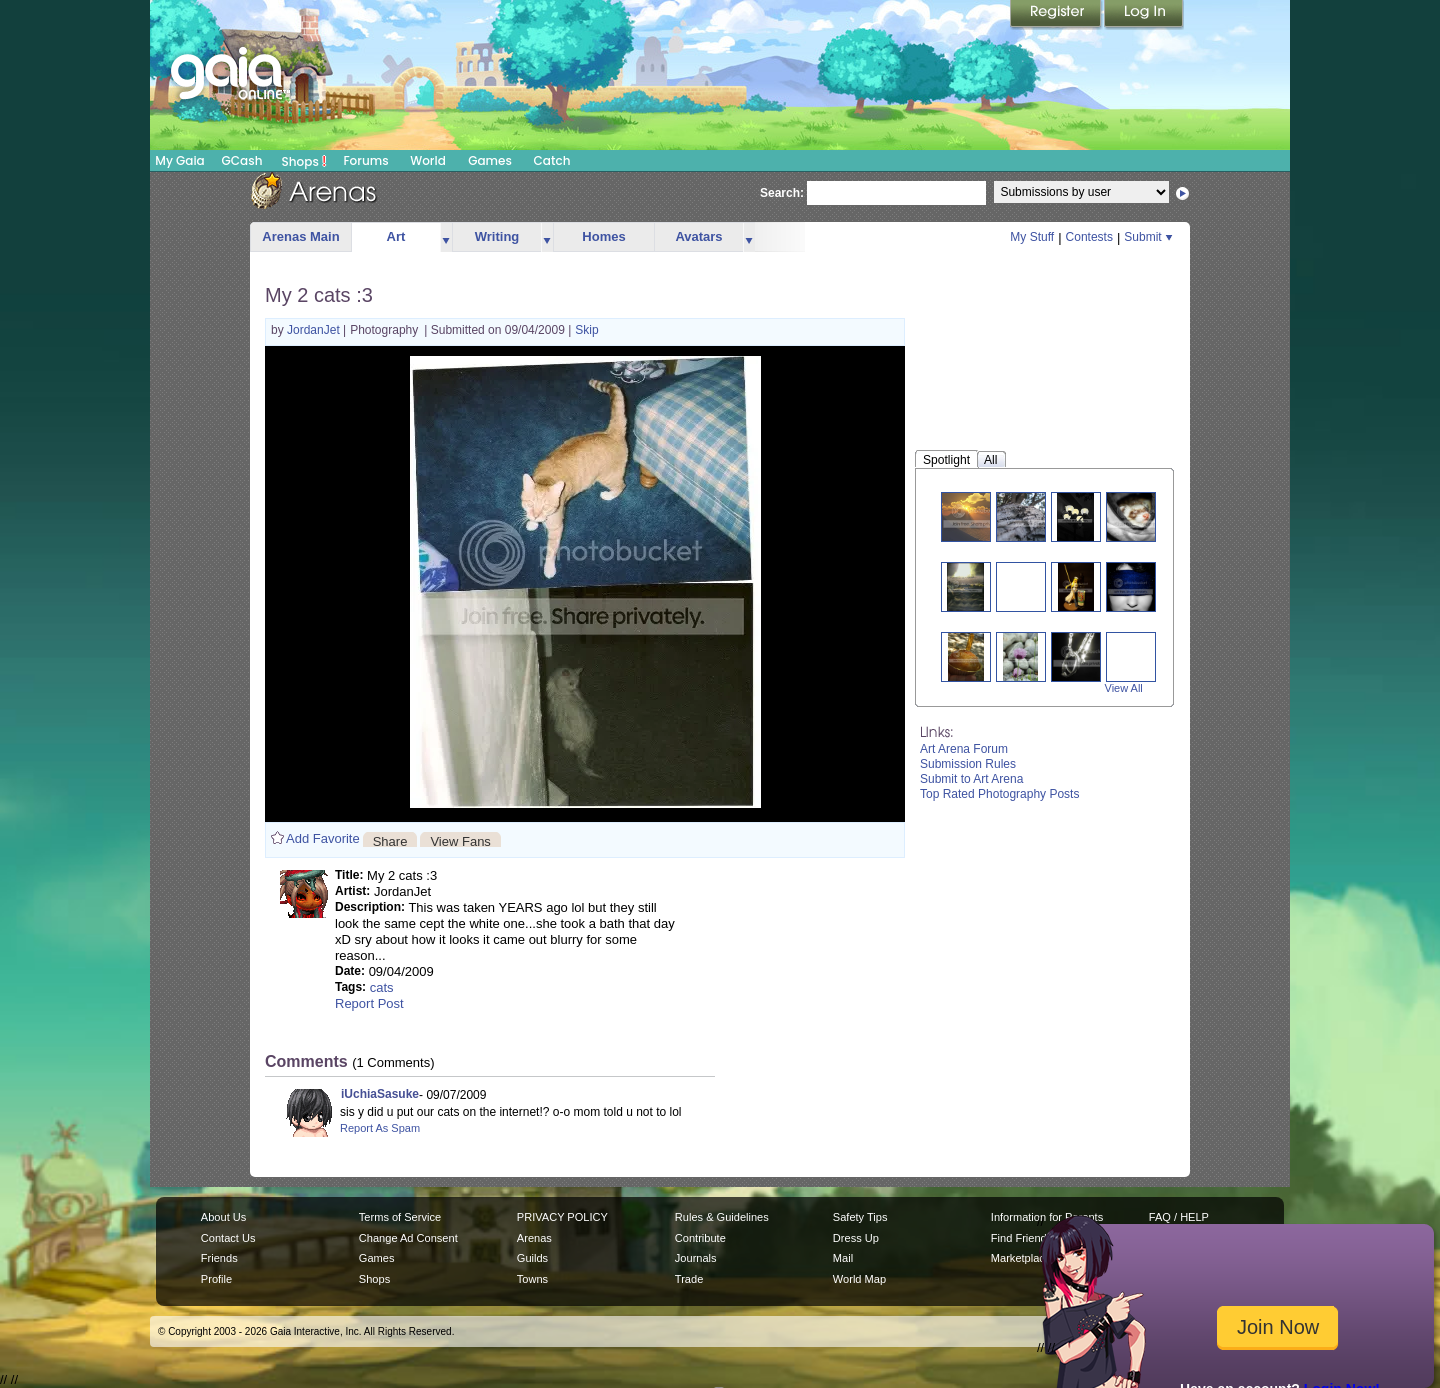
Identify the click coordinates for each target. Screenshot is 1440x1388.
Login (1144, 15)
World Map (859, 1279)
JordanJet (315, 330)
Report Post (369, 1003)
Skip (586, 330)
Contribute (700, 1238)
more (446, 237)
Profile (216, 1279)
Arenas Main (300, 236)
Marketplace (1021, 1258)
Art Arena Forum (964, 749)
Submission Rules (968, 764)
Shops (304, 161)
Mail (843, 1258)
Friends (219, 1258)
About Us (223, 1217)
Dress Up (856, 1238)
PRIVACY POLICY (562, 1217)
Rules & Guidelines (722, 1217)
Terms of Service (400, 1217)
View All (1124, 688)
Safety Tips (860, 1217)
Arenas (534, 1238)
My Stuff (1032, 237)
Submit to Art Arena (971, 779)
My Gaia (179, 160)
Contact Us (228, 1238)
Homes (603, 236)
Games (490, 160)
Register (1057, 15)
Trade (689, 1279)
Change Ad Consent (408, 1238)
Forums (365, 160)
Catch (552, 160)
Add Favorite (323, 838)
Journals (696, 1258)
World (428, 160)
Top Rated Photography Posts (999, 794)
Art (396, 236)
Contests (1089, 237)
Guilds (532, 1258)
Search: (782, 193)
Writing (497, 236)
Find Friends (1021, 1238)
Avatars (698, 236)
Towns (532, 1279)
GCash (242, 160)
